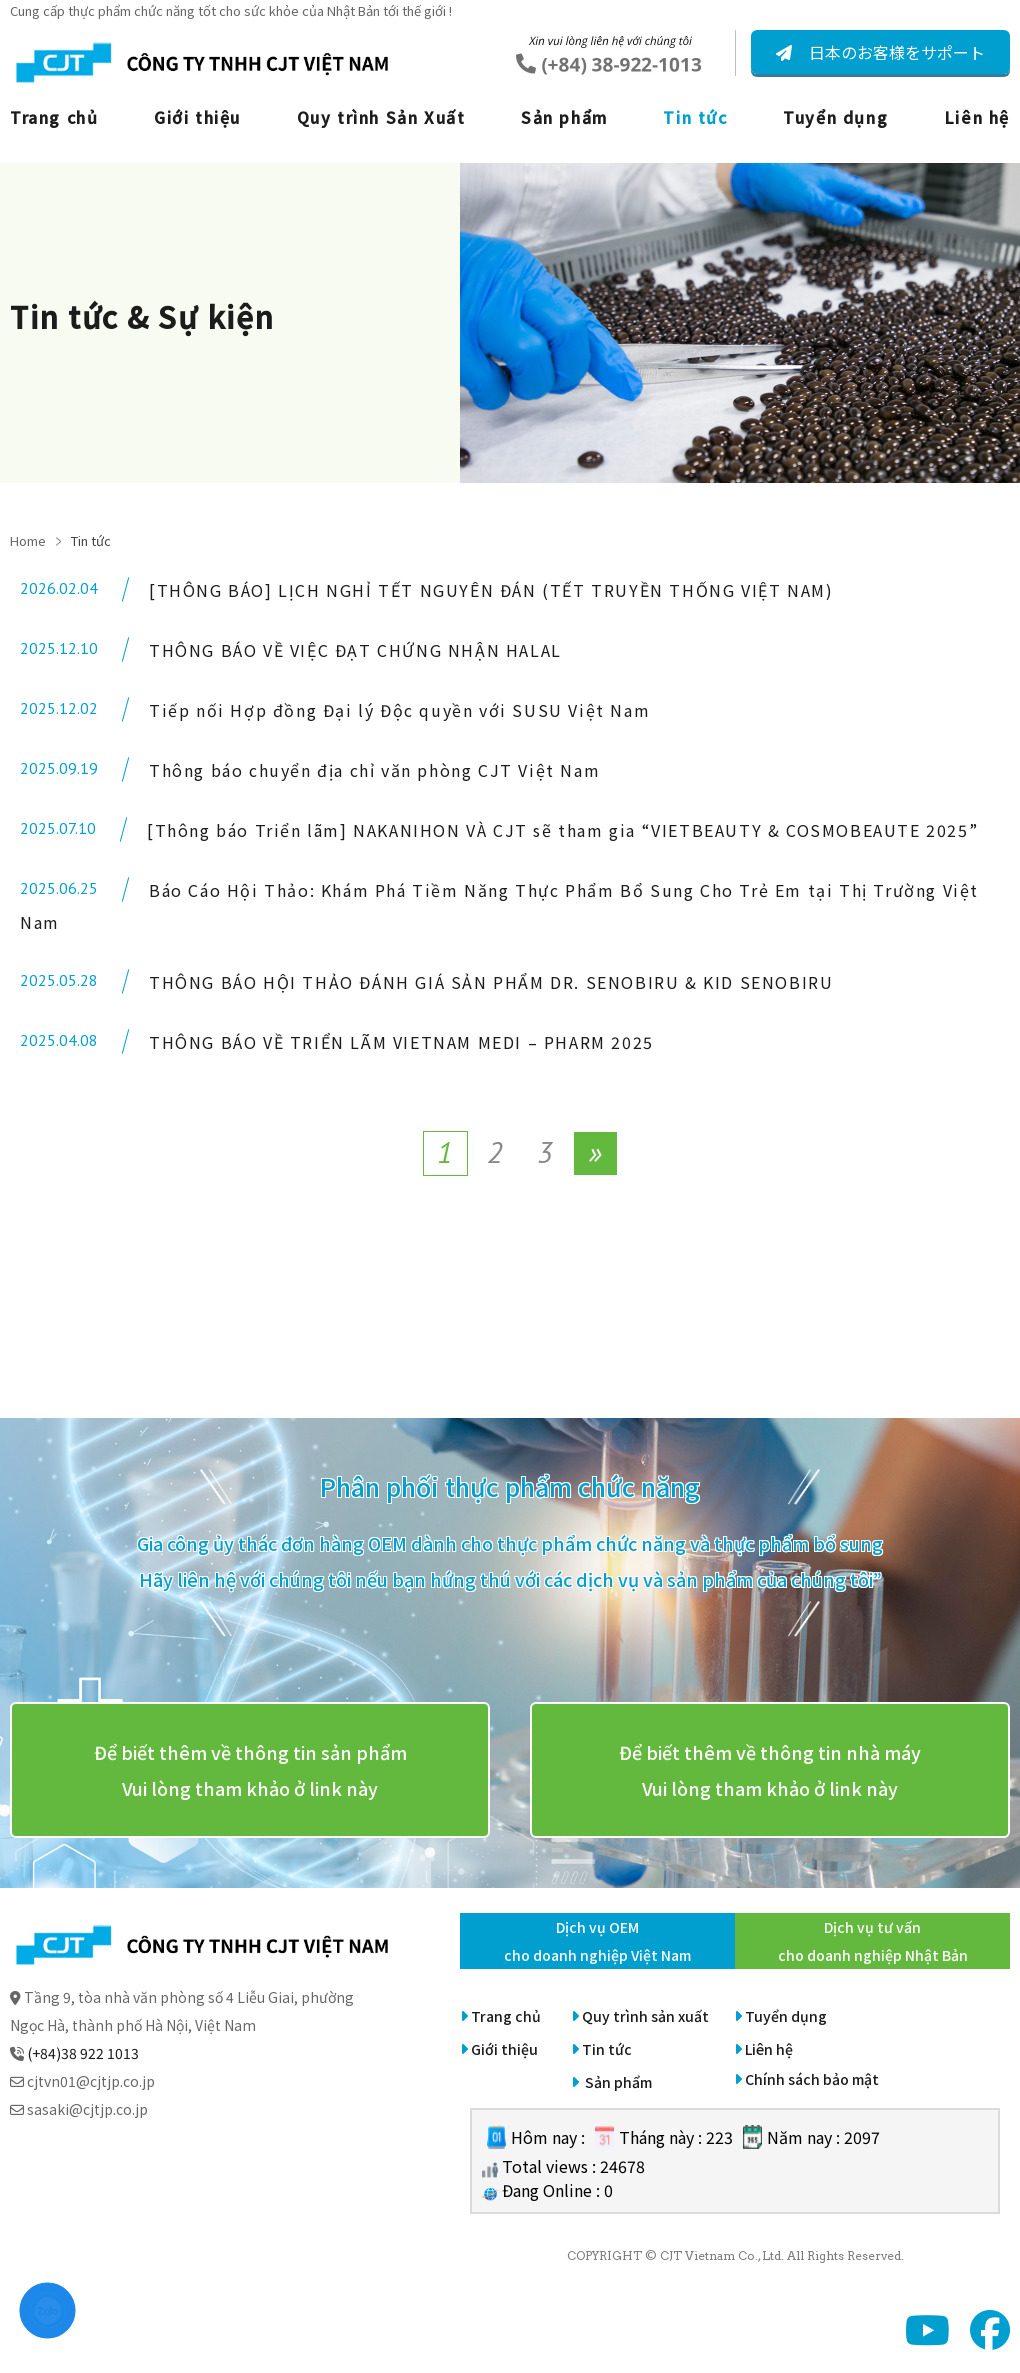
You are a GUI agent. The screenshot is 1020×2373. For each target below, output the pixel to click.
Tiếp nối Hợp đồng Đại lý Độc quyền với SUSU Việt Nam (399, 710)
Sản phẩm (564, 117)
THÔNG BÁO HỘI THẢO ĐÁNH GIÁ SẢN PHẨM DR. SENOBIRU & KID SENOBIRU (491, 982)
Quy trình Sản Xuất (381, 117)
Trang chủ (54, 117)
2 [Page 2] (495, 1151)
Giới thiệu (197, 117)
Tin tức (695, 117)
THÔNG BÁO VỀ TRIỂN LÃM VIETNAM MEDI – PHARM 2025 (401, 1042)
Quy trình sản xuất (645, 2016)
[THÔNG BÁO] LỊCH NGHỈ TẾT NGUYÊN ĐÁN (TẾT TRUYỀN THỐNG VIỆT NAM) (491, 590)
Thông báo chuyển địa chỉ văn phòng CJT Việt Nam (374, 770)
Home (28, 540)
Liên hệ (977, 117)
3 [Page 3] (545, 1151)
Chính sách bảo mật (812, 2079)
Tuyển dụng (835, 117)
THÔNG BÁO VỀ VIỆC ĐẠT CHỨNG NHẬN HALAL (355, 650)
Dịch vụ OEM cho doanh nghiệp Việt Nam (597, 1941)
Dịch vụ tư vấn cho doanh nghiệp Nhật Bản (873, 1941)
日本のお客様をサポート (895, 52)
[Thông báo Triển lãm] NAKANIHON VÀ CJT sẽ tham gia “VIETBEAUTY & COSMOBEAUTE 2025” (562, 830)
